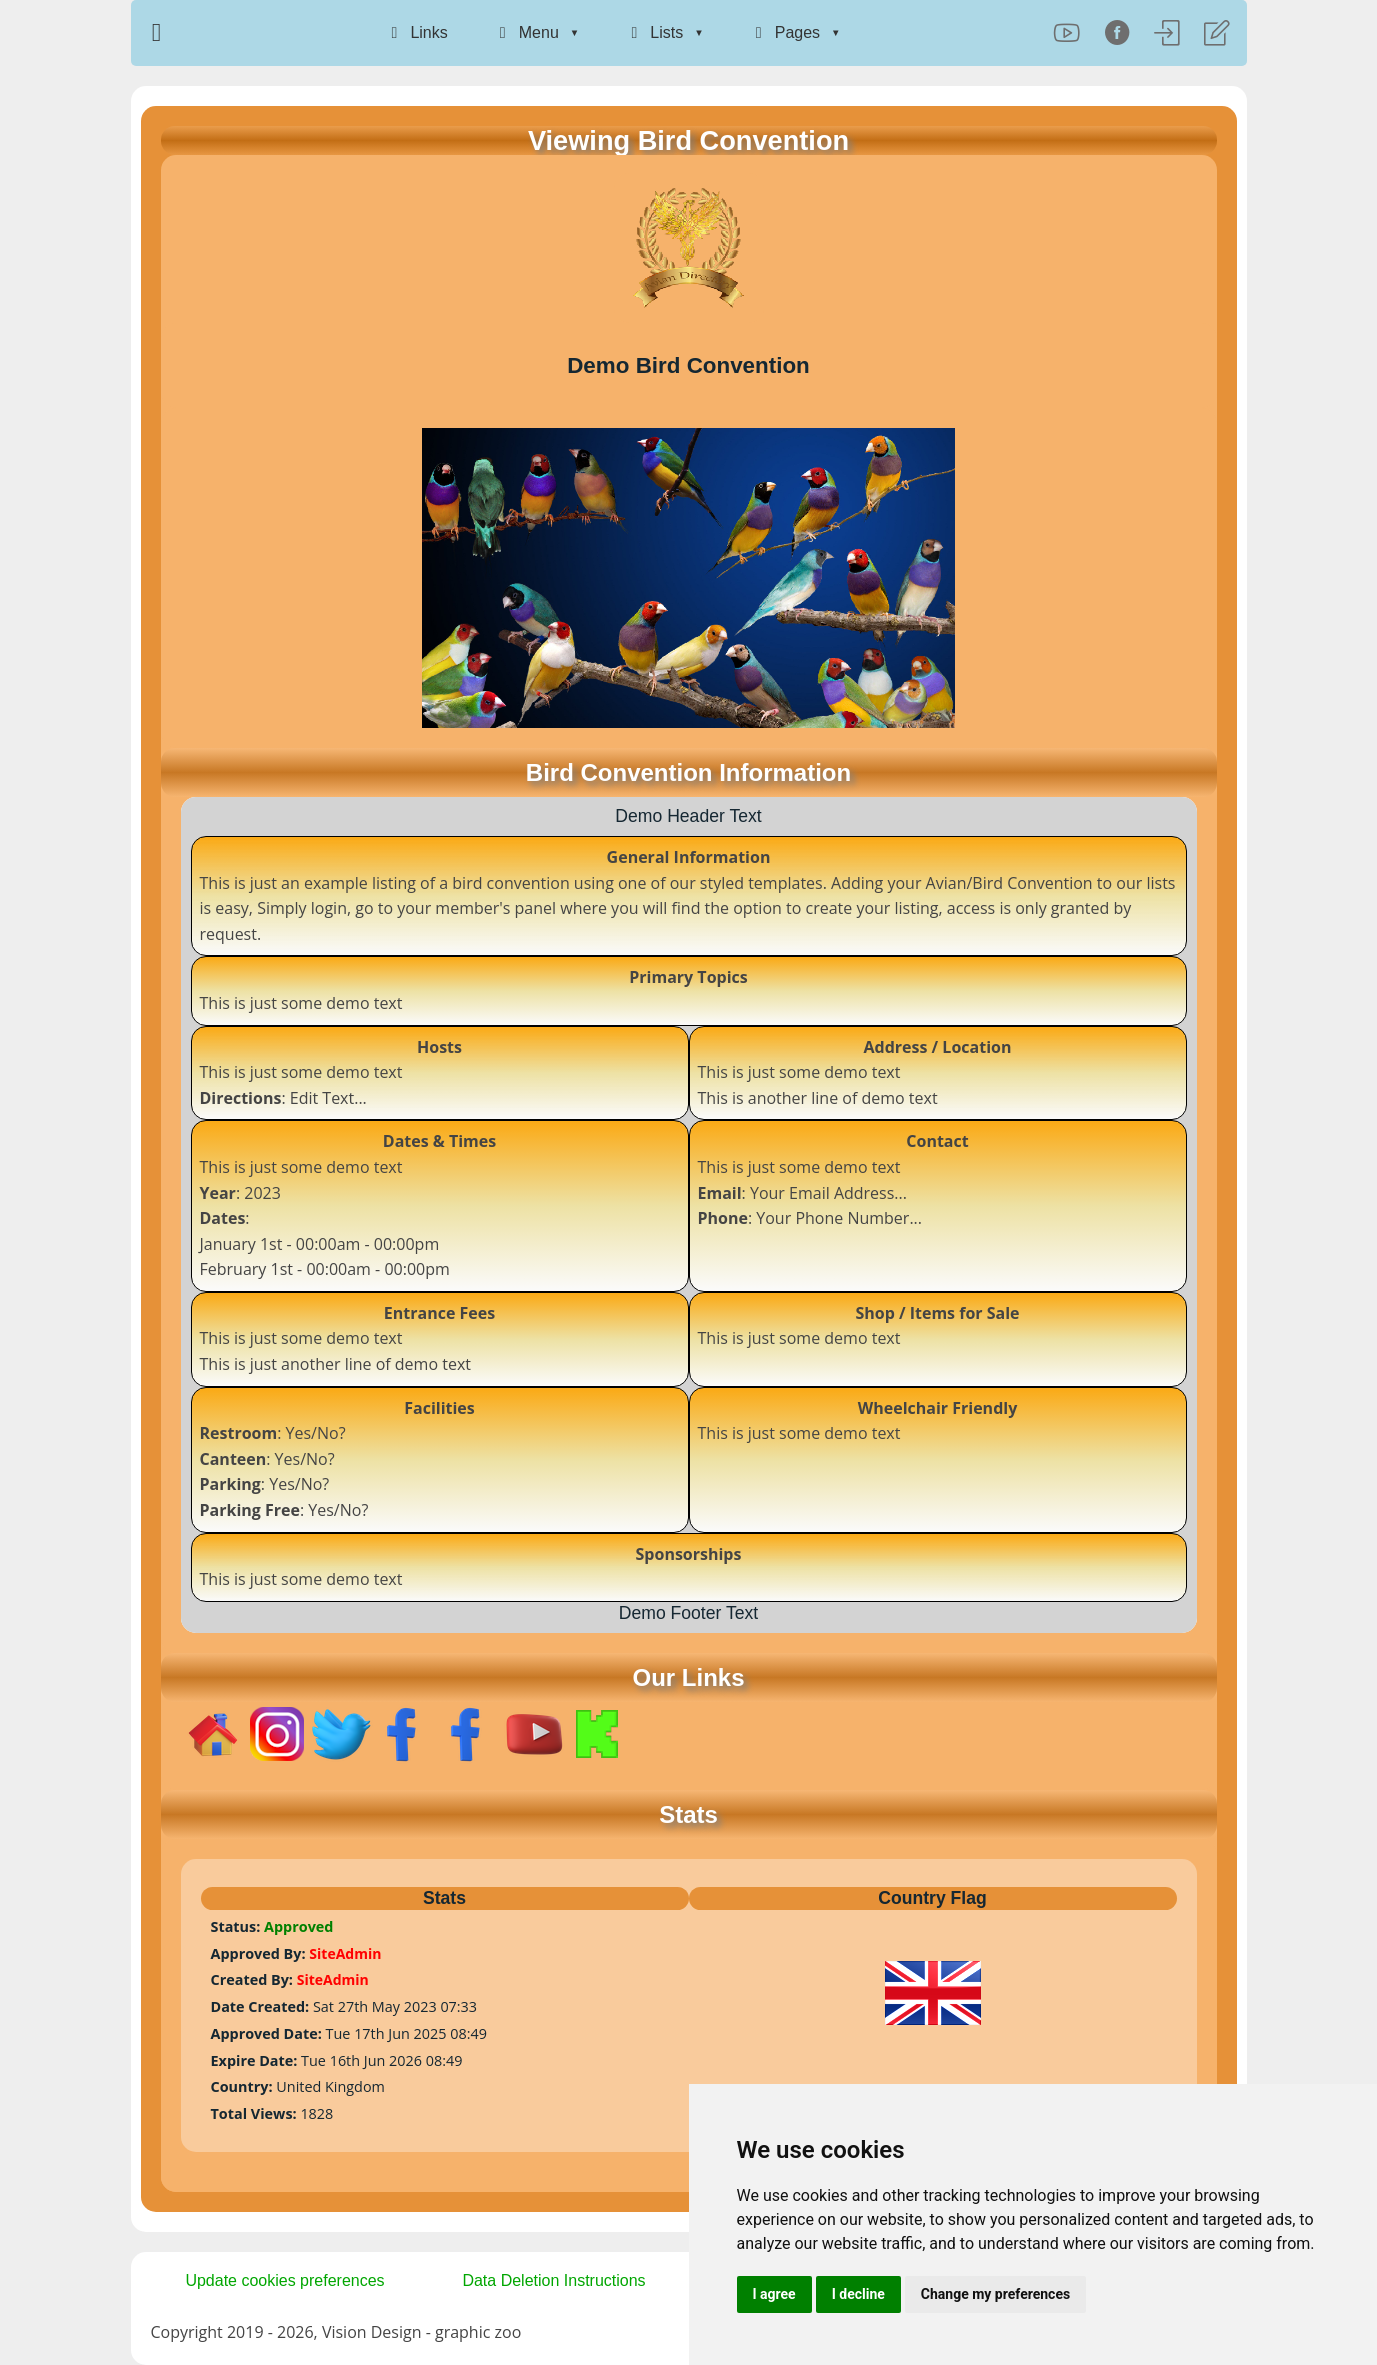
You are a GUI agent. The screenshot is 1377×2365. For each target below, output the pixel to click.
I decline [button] (858, 2294)
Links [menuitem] (415, 32)
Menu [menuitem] (526, 32)
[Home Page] (160, 33)
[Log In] (1167, 33)
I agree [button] (774, 2294)
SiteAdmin (345, 1953)
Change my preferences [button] (995, 2294)
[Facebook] (1117, 33)
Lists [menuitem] (653, 32)
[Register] (1217, 33)
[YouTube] (1067, 33)
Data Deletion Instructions (553, 2280)
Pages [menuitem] (784, 32)
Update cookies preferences (284, 2280)
